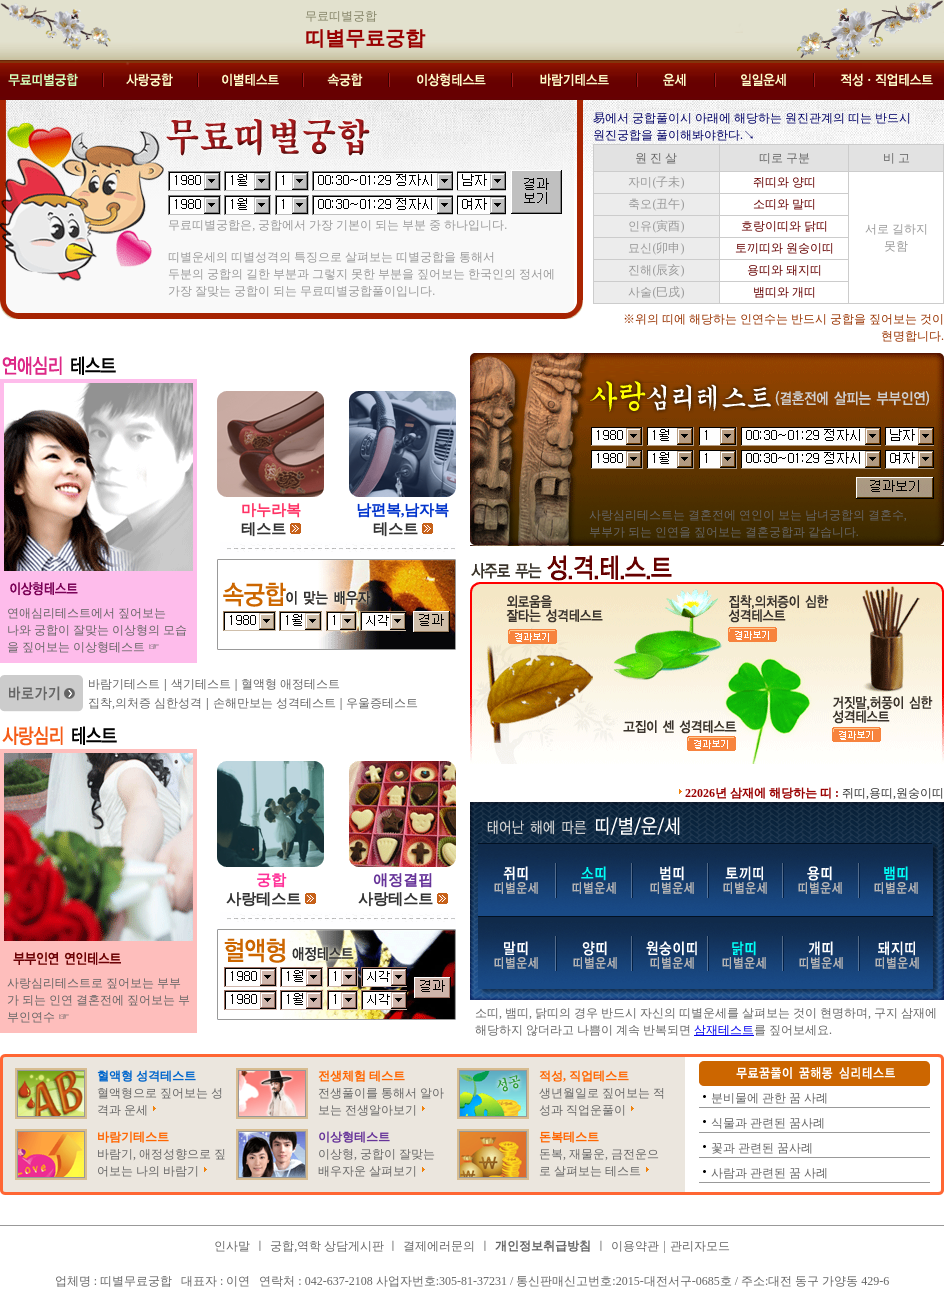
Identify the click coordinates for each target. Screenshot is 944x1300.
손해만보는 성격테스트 (274, 703)
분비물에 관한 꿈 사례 (769, 1098)
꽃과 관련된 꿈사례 (762, 1148)
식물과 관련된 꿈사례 (768, 1123)
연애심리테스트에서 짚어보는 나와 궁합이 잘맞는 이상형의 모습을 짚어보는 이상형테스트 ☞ (97, 630)
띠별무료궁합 (365, 38)
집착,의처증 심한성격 (145, 703)
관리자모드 (700, 1246)
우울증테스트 (382, 703)
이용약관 (635, 1246)
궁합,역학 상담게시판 (328, 1246)
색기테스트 (201, 684)
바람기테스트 (124, 684)
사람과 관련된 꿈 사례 (769, 1173)
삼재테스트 (724, 1030)
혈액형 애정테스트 (290, 684)
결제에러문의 (439, 1246)
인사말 (232, 1246)
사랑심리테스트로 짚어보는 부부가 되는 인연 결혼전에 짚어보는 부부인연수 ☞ (98, 1000)
